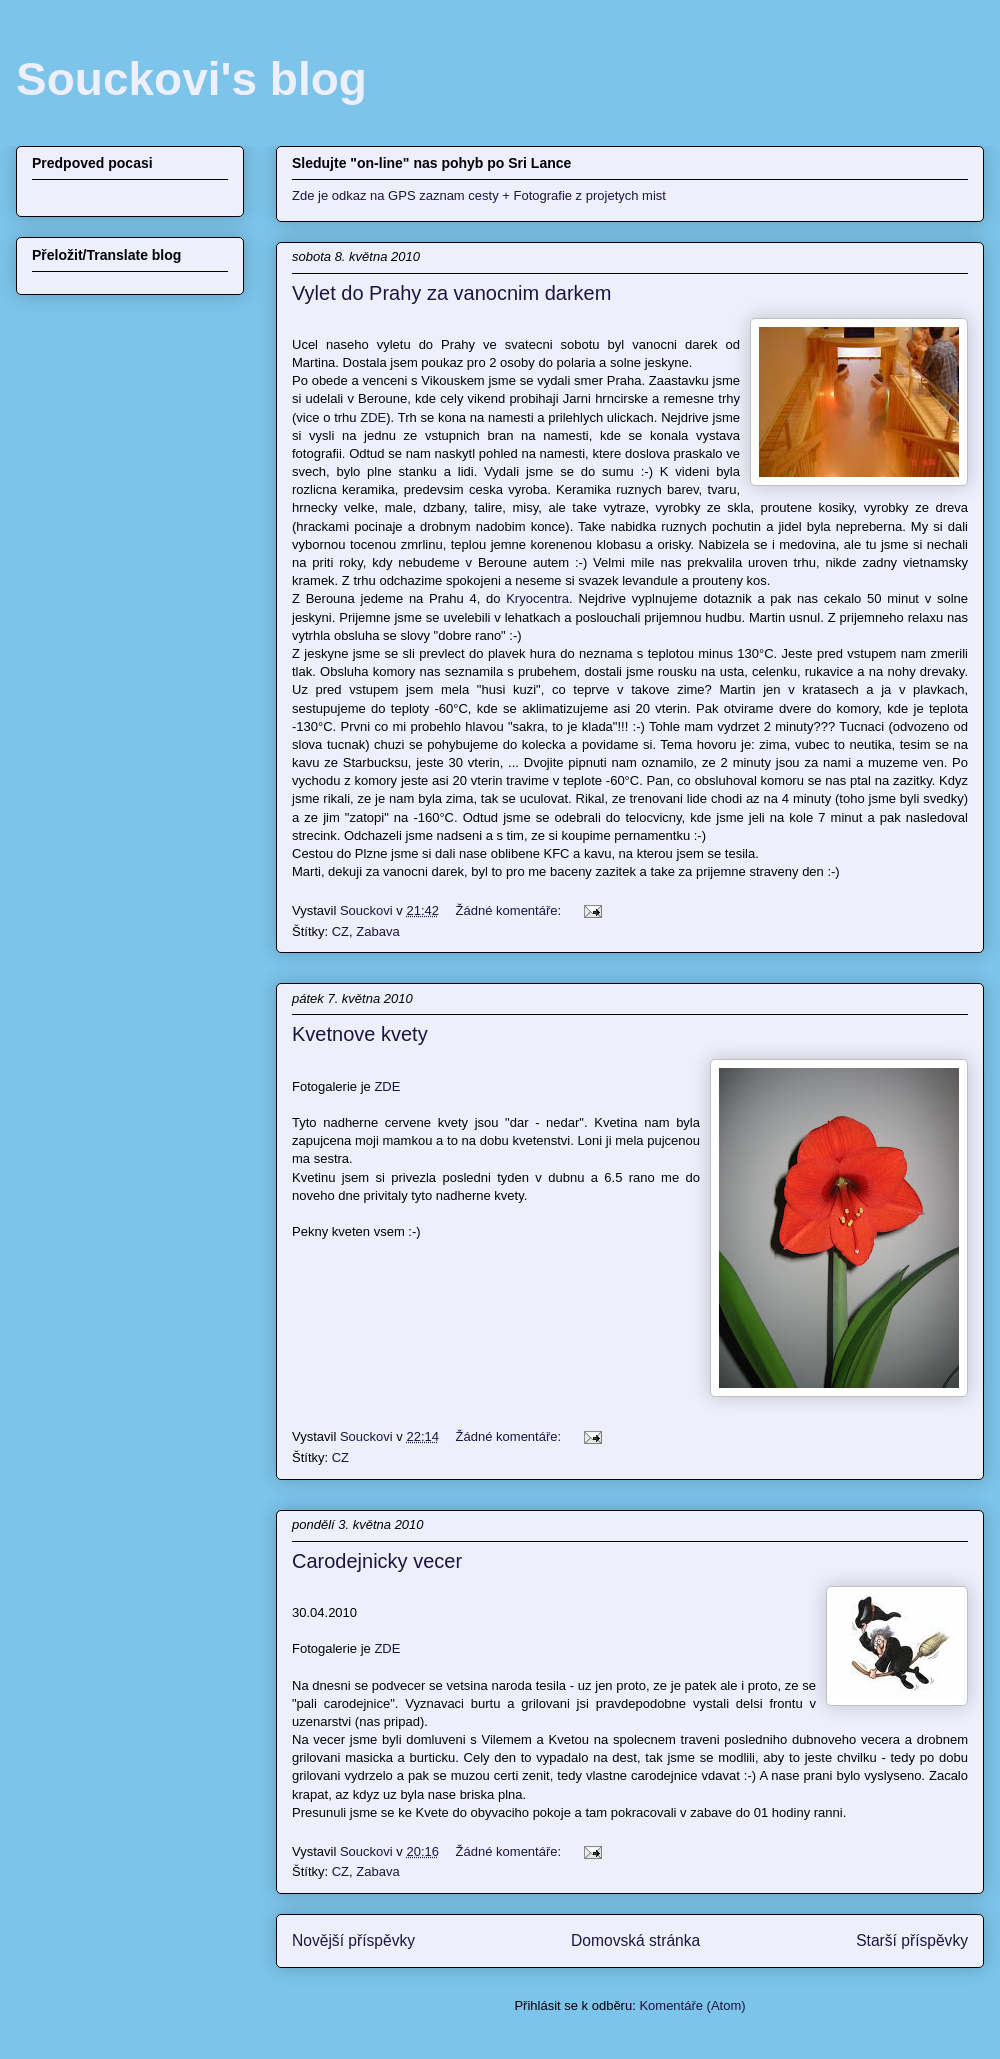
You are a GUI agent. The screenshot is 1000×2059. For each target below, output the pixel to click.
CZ (340, 931)
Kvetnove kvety (360, 1034)
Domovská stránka (635, 1940)
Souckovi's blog (191, 79)
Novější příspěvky (353, 1940)
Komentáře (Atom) (692, 2005)
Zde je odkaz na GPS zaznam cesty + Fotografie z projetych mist (479, 195)
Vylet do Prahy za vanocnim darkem (451, 293)
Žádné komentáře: (510, 910)
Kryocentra (537, 598)
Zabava (377, 931)
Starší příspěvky (912, 1940)
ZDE (373, 417)
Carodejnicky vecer (377, 1561)
